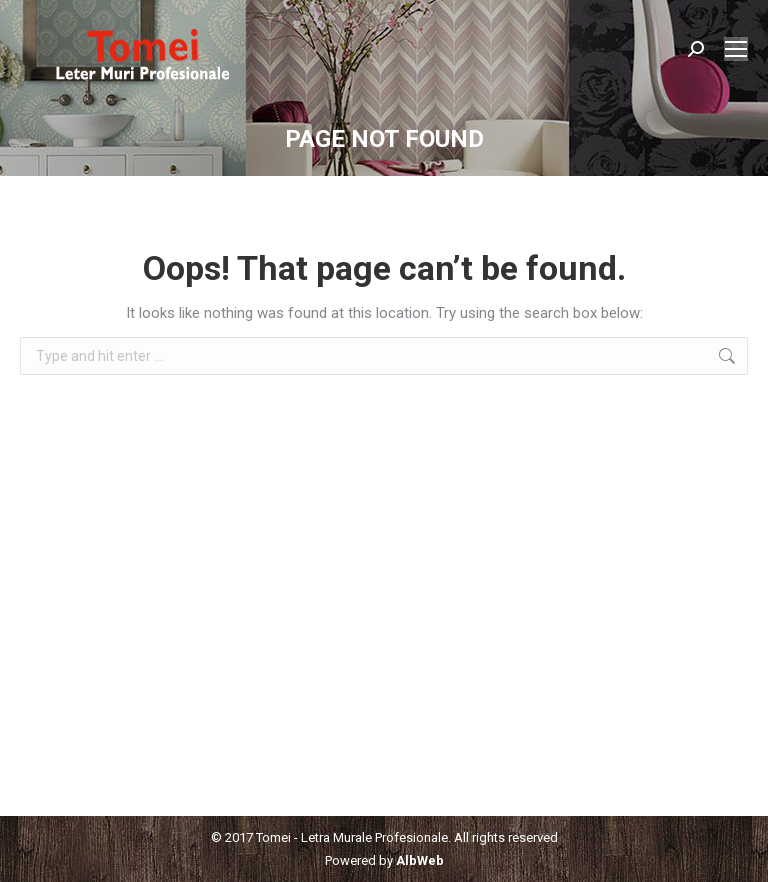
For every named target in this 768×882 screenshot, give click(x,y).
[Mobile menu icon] (736, 49)
